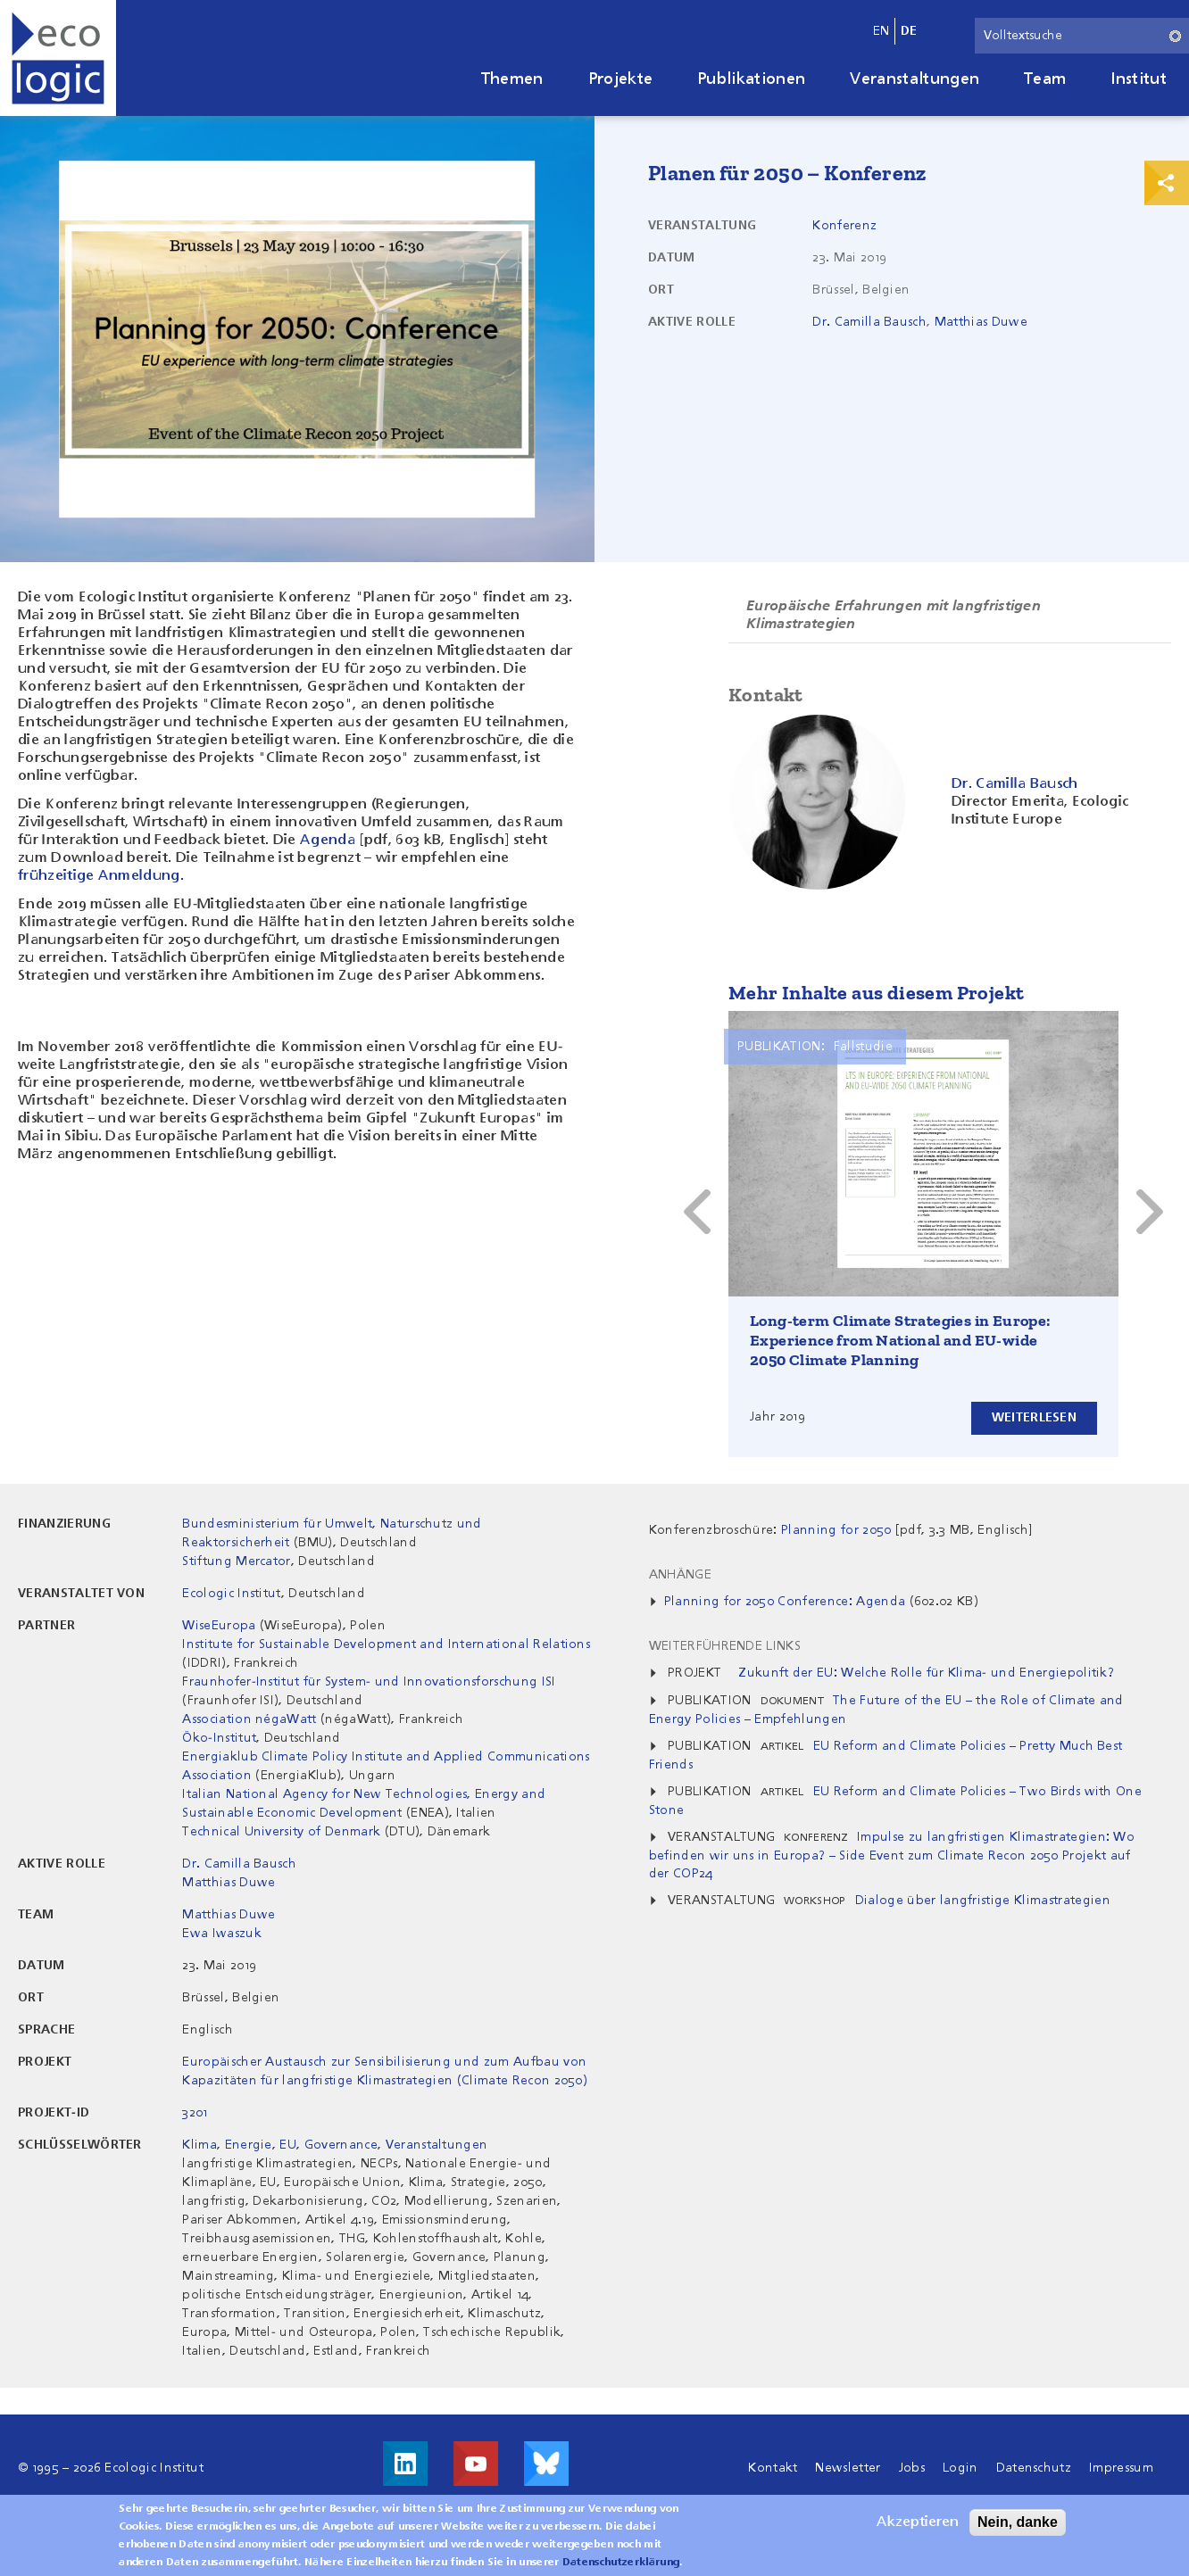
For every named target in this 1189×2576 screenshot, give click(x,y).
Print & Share (1166, 183)
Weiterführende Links (725, 1646)
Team (1045, 79)
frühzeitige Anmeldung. (101, 876)
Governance (341, 2145)
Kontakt (772, 2468)
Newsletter (847, 2468)
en (881, 31)
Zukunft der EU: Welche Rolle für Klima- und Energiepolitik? (926, 1673)
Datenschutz (1034, 2468)
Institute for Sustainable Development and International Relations (386, 1644)
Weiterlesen (1034, 1418)
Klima (199, 2145)
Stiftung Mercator (236, 1561)
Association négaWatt (249, 1719)
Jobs (912, 2468)
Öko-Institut (219, 1738)
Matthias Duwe (981, 322)
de (909, 31)
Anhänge (680, 1575)
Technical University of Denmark (281, 1832)
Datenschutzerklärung (620, 2562)
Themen (512, 79)
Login (960, 2468)
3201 (194, 2113)
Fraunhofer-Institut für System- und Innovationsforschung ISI (368, 1682)
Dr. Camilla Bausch (869, 322)
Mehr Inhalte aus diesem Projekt (876, 993)
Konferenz (844, 225)
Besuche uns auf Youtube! (475, 2463)
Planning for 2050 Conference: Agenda (785, 1601)
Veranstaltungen (914, 79)
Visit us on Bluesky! (546, 2463)
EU (287, 2145)
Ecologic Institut (231, 1593)
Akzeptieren (918, 2522)
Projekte (620, 79)
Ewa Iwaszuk (222, 1933)
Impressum (1121, 2468)
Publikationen (751, 79)
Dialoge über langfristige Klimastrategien (982, 1900)
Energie (248, 2145)
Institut (1138, 79)
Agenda (327, 840)
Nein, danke (1017, 2522)
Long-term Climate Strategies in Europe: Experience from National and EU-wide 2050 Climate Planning (900, 1340)
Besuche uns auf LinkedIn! (405, 2463)
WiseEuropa (218, 1625)
